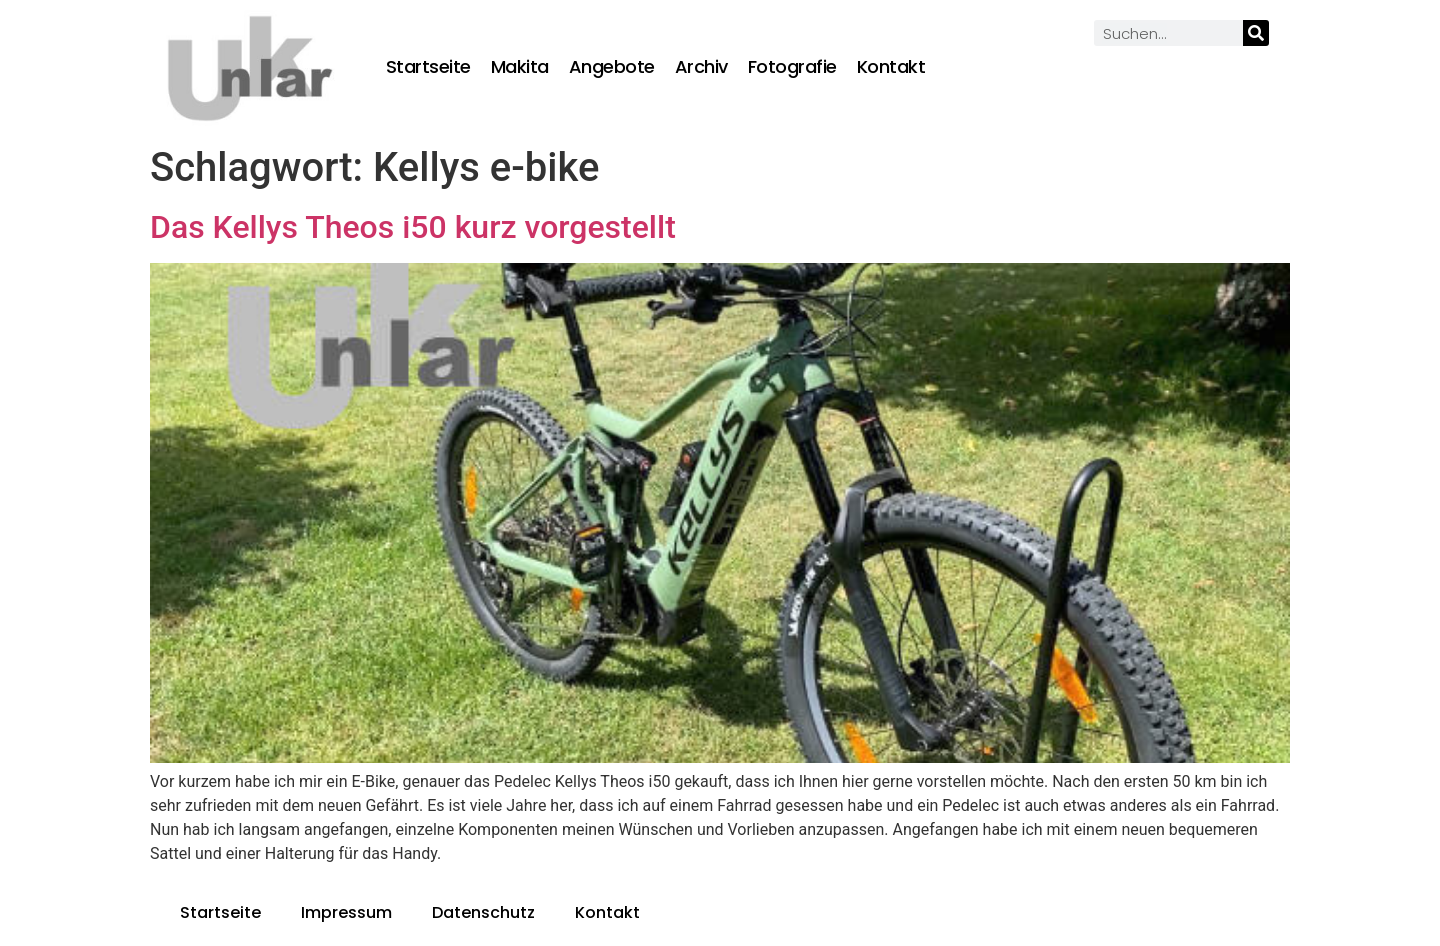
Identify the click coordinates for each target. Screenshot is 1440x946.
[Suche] (1256, 33)
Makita (520, 67)
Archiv (701, 67)
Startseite (428, 67)
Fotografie (792, 67)
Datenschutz (483, 912)
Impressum (346, 912)
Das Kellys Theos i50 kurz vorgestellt (413, 227)
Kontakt (891, 67)
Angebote (612, 67)
